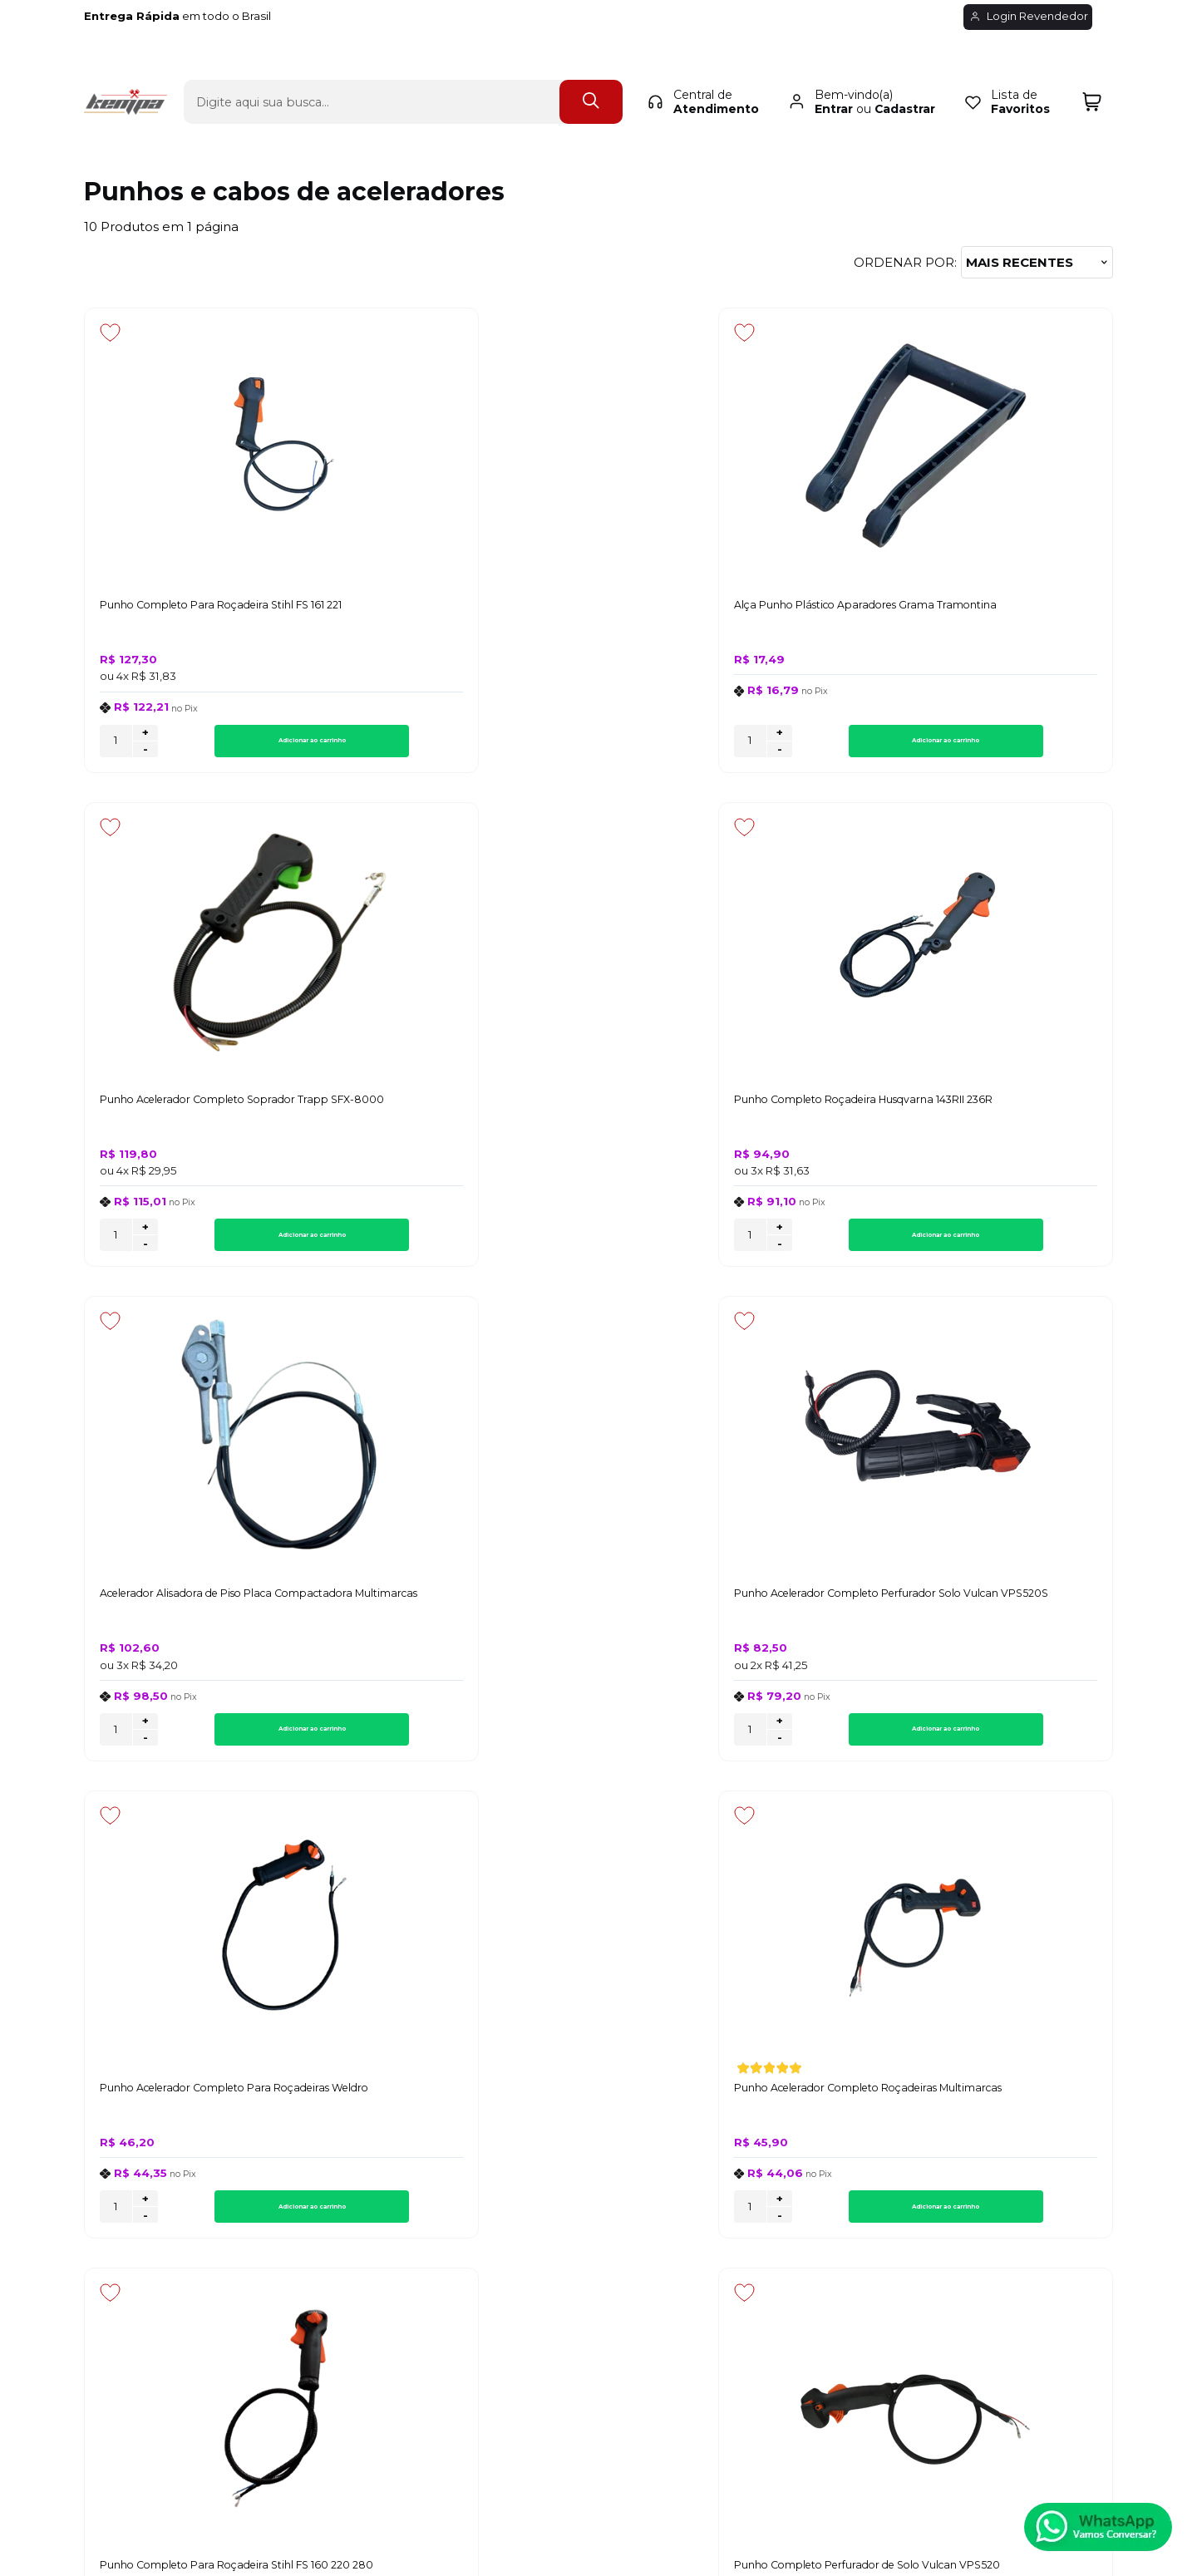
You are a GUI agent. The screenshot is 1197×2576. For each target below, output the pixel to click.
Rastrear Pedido (607, 2159)
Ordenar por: (905, 262)
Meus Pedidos (600, 2122)
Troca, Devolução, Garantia (411, 2122)
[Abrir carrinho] (1092, 73)
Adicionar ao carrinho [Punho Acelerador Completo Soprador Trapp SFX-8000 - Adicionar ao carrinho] (758, 746)
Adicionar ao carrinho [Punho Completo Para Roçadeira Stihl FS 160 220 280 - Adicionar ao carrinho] (237, 1745)
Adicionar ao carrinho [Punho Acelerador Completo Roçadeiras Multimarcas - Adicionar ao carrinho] (1019, 1245)
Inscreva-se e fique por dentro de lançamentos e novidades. (190, 1938)
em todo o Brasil (194, 16)
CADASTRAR (1051, 1931)
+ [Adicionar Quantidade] (145, 738)
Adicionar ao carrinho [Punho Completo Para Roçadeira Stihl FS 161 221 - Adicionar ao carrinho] (237, 746)
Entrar (834, 79)
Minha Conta (596, 2140)
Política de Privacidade (155, 2122)
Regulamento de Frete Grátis (176, 2196)
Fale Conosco (127, 2159)
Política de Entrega (144, 2140)
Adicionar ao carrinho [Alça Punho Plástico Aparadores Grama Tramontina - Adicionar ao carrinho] (498, 746)
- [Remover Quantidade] (145, 754)
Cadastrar (904, 79)
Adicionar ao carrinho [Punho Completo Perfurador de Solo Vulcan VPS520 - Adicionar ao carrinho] (498, 1745)
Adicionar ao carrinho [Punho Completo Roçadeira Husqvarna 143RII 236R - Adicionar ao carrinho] (1019, 746)
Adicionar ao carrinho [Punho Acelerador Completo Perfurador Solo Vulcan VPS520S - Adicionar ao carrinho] (498, 1245)
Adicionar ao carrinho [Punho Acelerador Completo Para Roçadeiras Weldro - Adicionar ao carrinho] (758, 1245)
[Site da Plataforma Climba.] (598, 2460)
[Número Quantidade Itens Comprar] (116, 746)
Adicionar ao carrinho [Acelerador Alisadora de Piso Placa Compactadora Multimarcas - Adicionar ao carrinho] (237, 1245)
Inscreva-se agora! (146, 1917)
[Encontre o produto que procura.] (591, 73)
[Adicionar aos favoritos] (110, 332)
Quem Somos (127, 2177)
